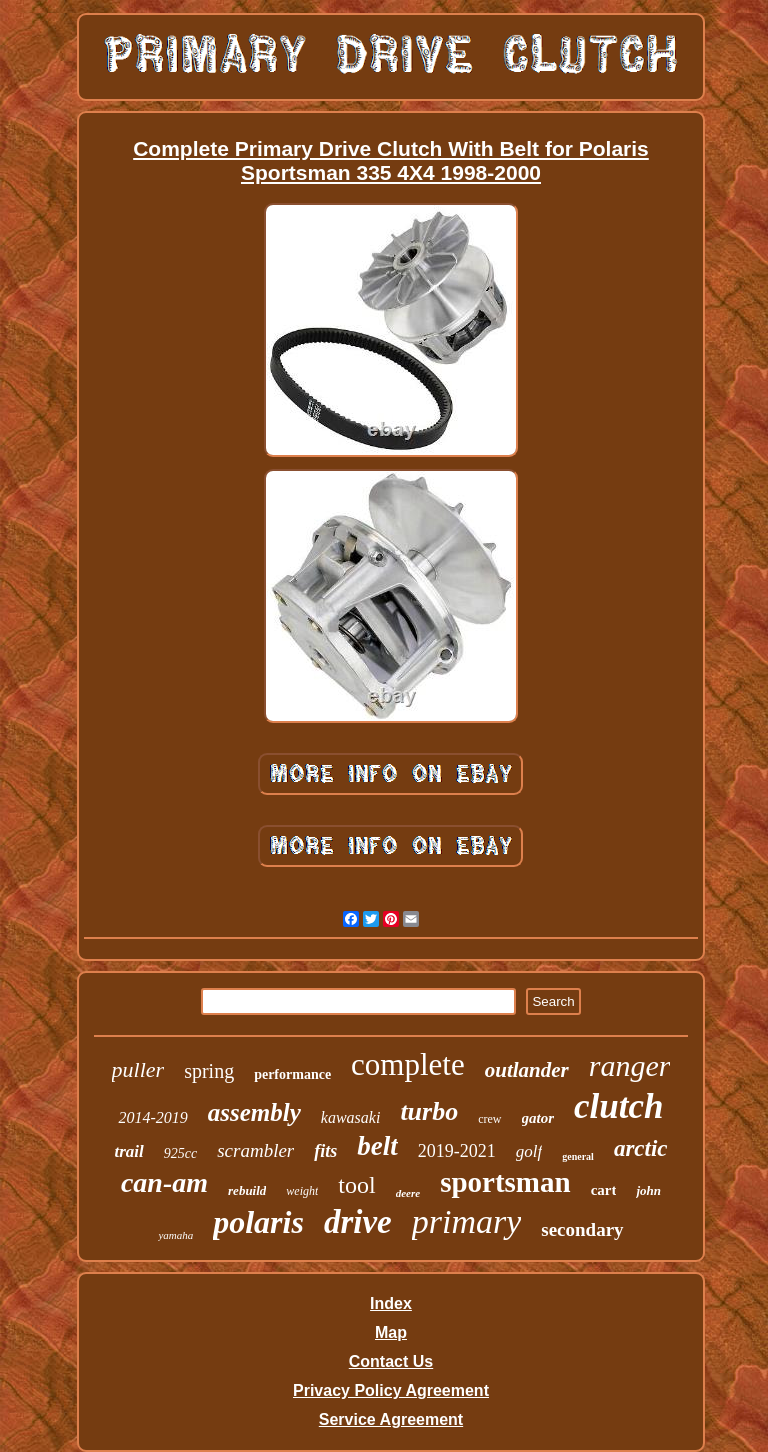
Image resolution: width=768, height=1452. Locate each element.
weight (302, 1191)
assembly (254, 1112)
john (648, 1190)
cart (604, 1190)
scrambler (255, 1150)
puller (138, 1069)
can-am (164, 1182)
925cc (180, 1153)
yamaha (175, 1235)
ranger (630, 1065)
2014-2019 (152, 1117)
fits (325, 1151)
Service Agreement (391, 1419)
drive (358, 1222)
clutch (618, 1106)
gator (538, 1118)
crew (489, 1119)
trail (128, 1151)
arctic (641, 1148)
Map (391, 1332)
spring (209, 1071)
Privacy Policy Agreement (391, 1390)
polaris (258, 1222)
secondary (582, 1229)
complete (408, 1064)
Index (391, 1303)
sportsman (505, 1182)
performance (292, 1074)
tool (356, 1185)
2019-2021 (457, 1151)
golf (529, 1151)
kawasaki (351, 1117)
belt (377, 1146)
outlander (527, 1070)
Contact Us (391, 1361)
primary (467, 1221)
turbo (429, 1111)
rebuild (247, 1190)
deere (408, 1193)
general (578, 1156)
